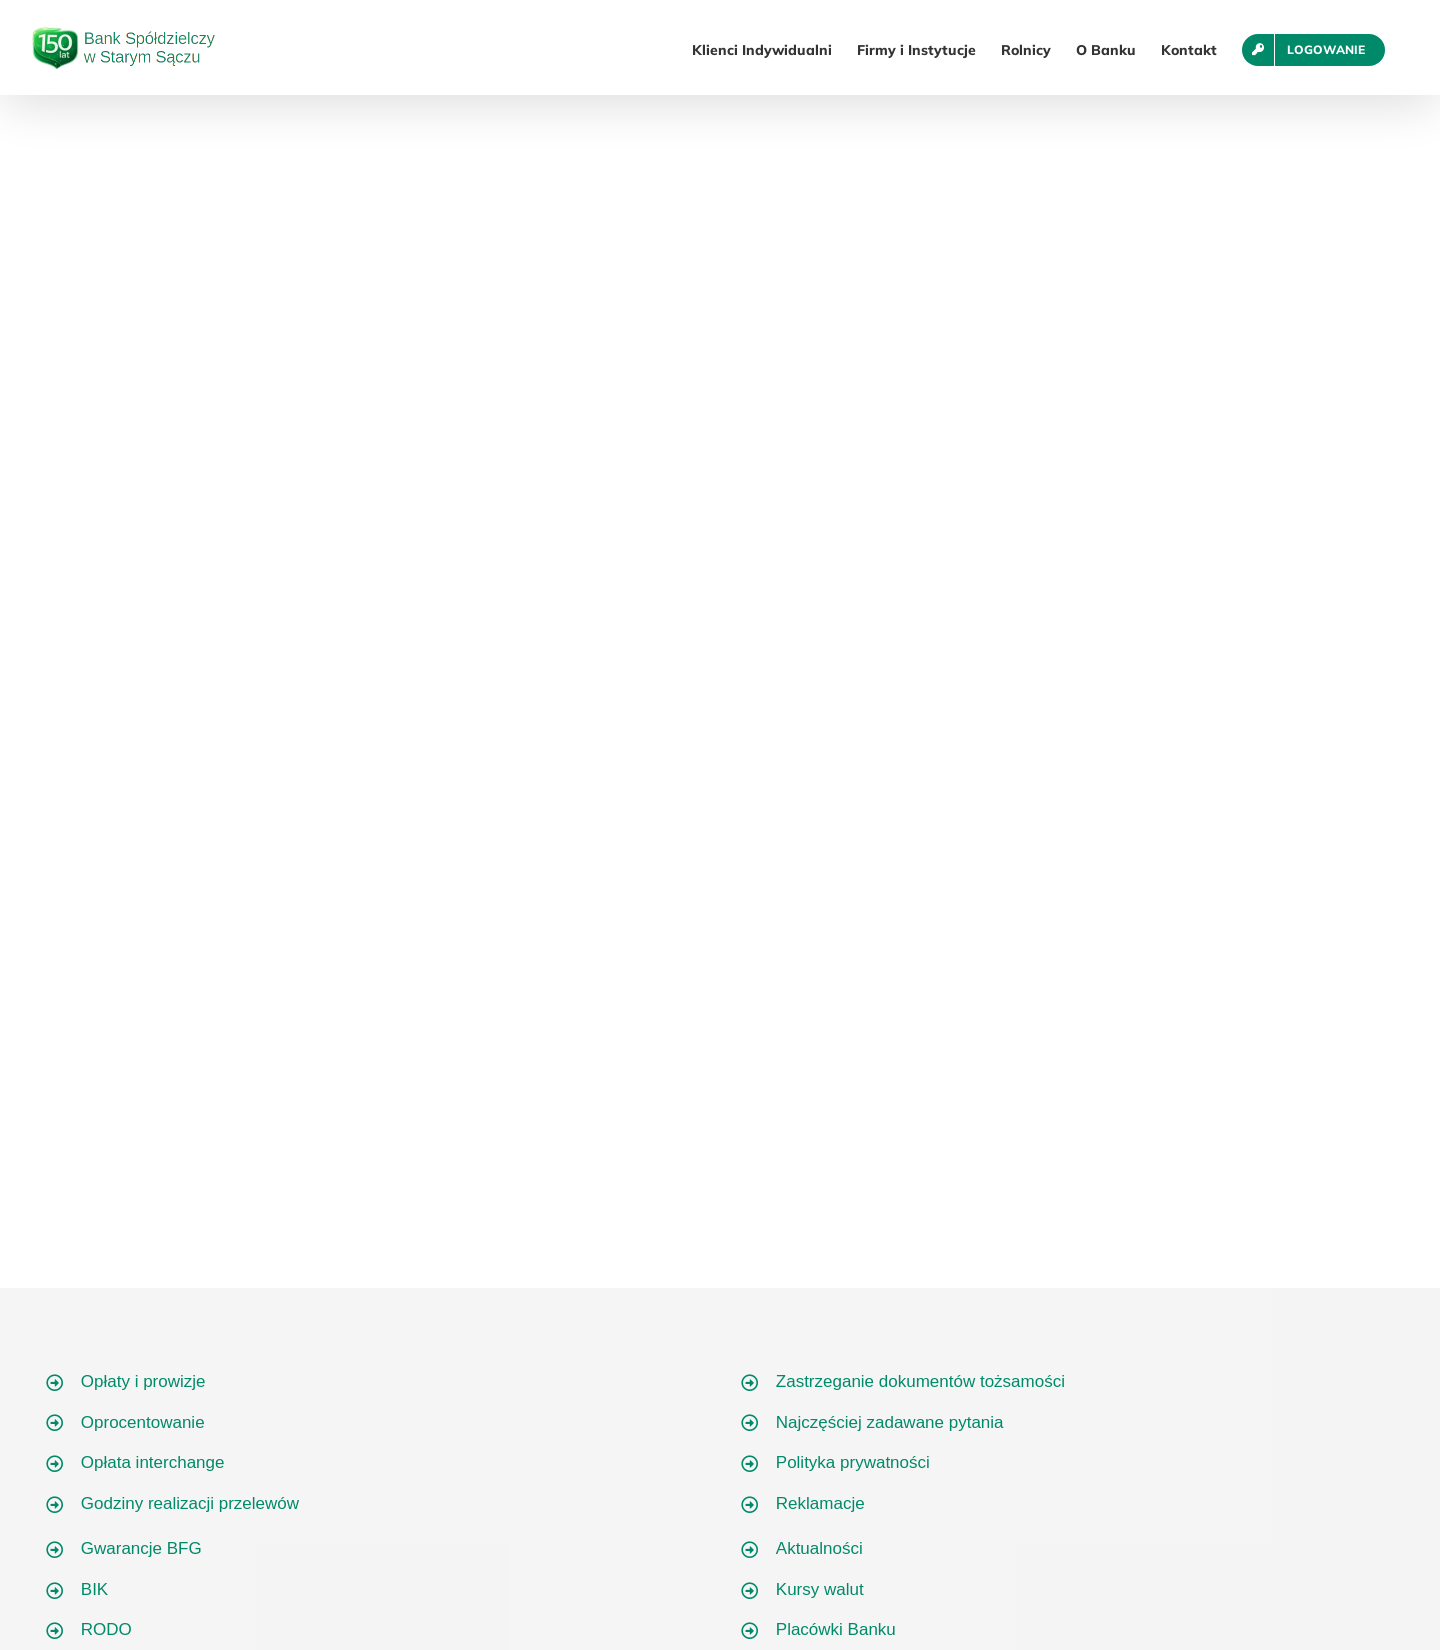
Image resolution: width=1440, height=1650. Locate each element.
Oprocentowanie (143, 1422)
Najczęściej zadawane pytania (890, 1422)
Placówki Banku (836, 1629)
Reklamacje (820, 1503)
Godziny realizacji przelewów (190, 1503)
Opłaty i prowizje (143, 1381)
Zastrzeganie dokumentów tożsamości (920, 1381)
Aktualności (819, 1548)
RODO (106, 1629)
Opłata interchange (153, 1462)
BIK (94, 1589)
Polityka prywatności (853, 1462)
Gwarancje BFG (141, 1548)
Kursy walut (820, 1589)
